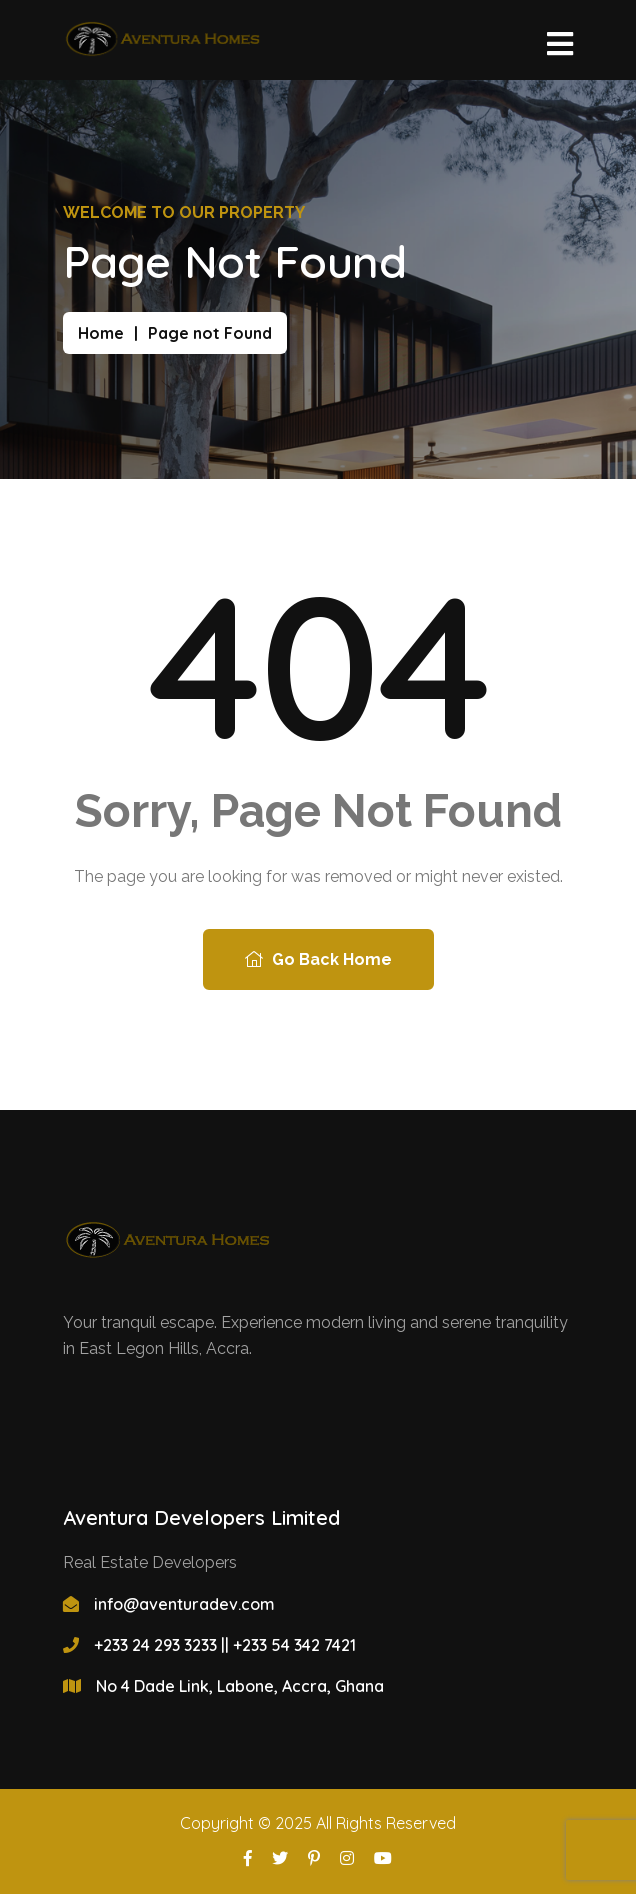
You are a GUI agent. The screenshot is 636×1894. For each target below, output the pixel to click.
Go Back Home (318, 959)
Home (101, 333)
